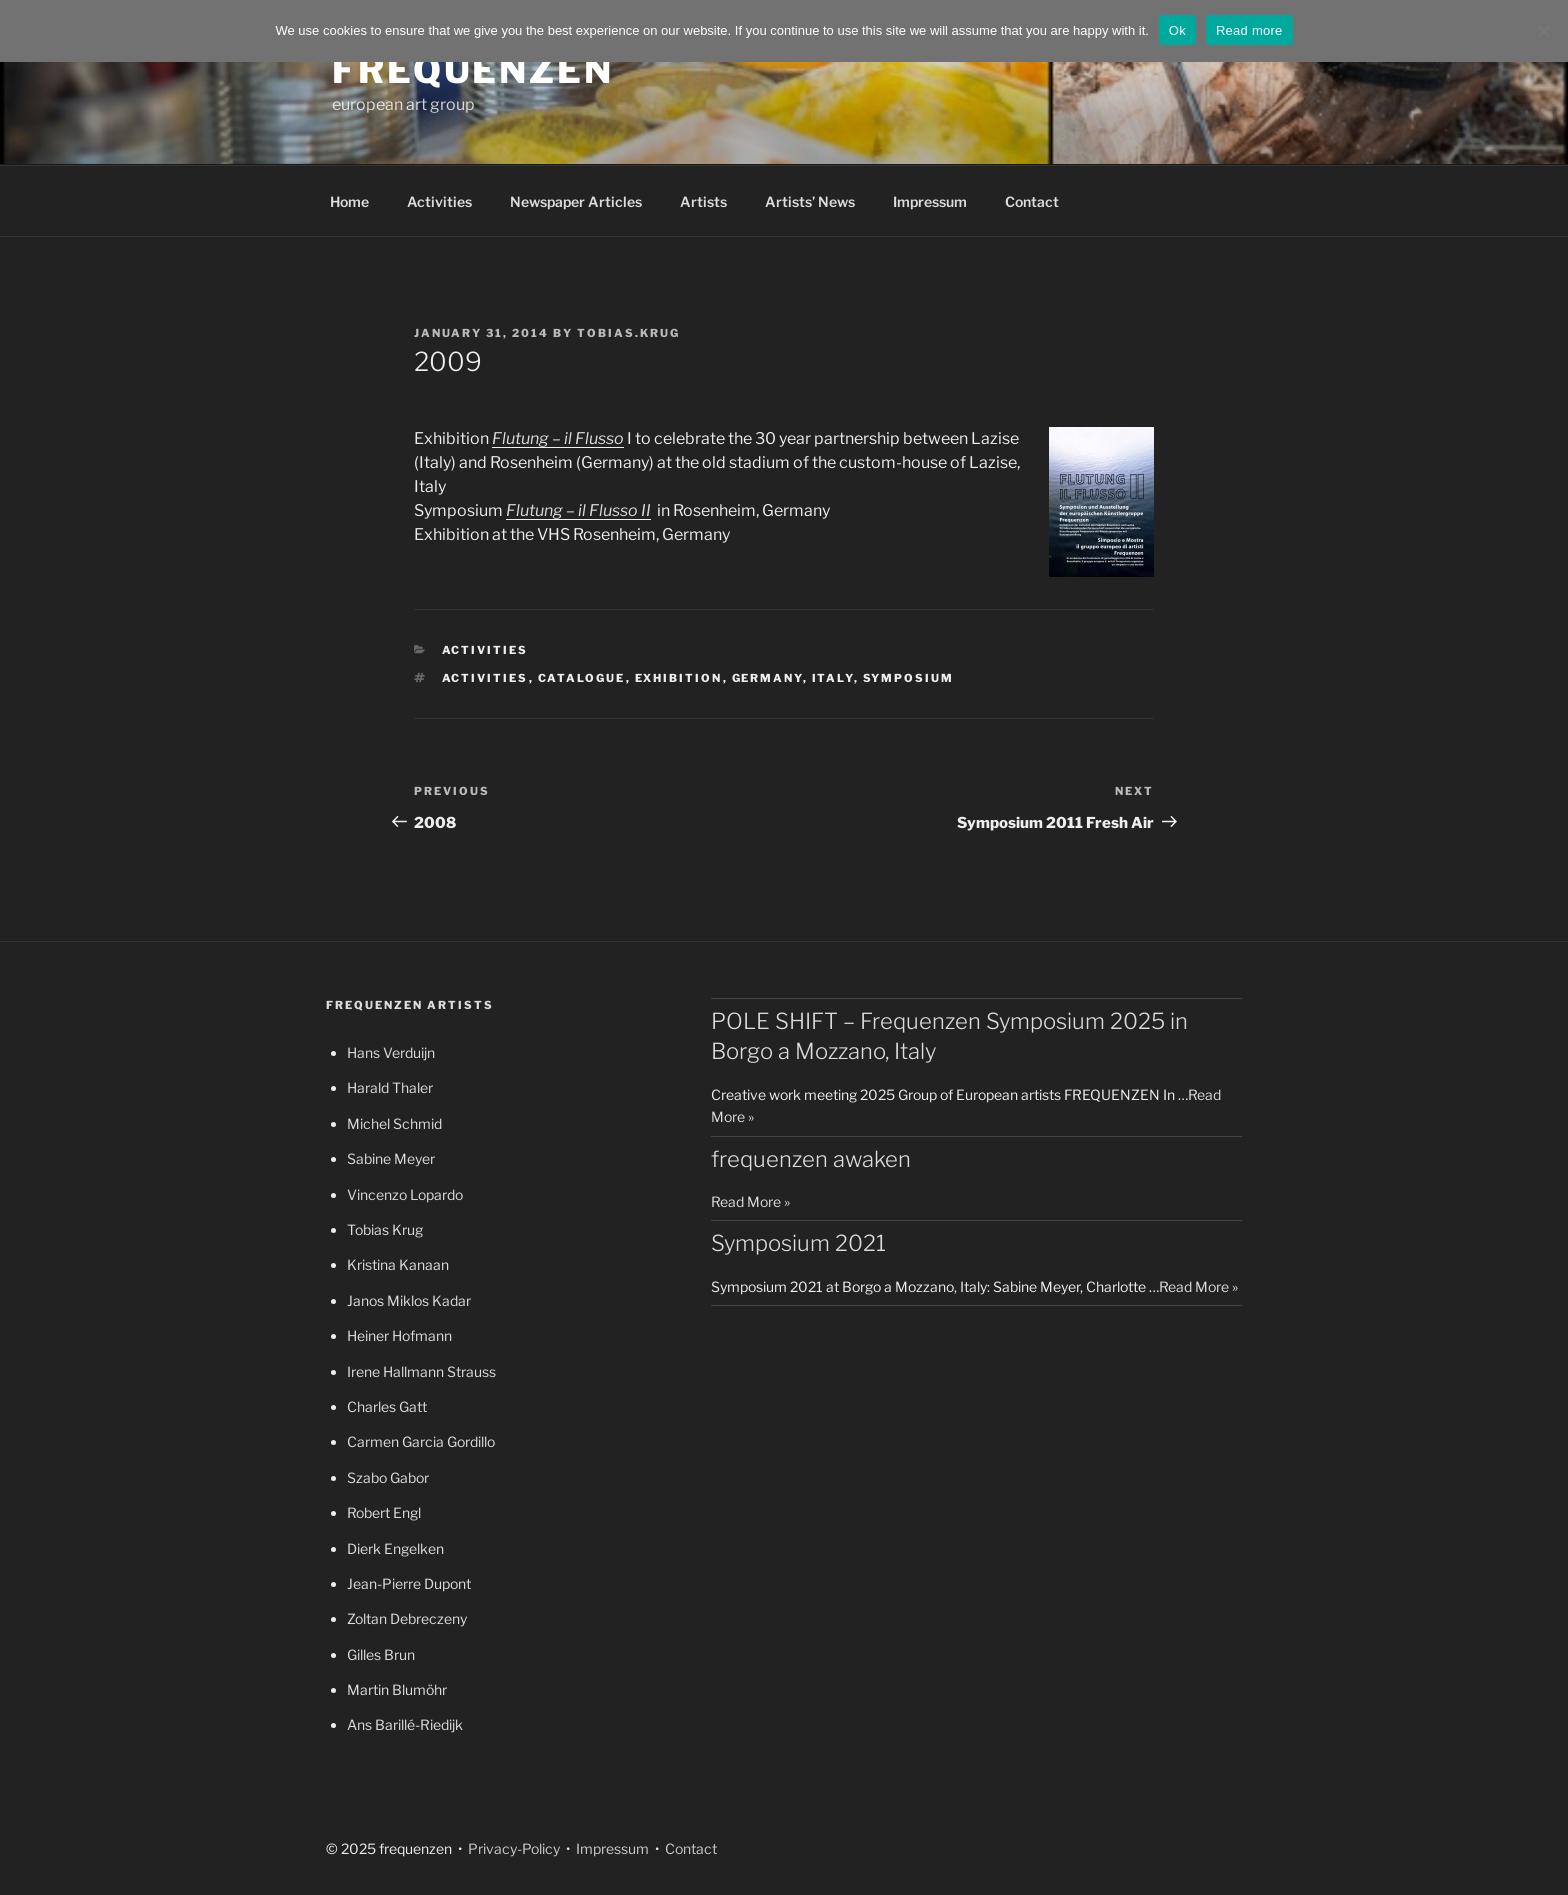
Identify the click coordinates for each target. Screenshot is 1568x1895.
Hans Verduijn (391, 1052)
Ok (1177, 30)
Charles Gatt (387, 1406)
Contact (1032, 201)
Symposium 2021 (798, 1243)
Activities (439, 201)
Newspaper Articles (576, 201)
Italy (833, 678)
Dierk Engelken (395, 1548)
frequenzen (473, 70)
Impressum (930, 201)
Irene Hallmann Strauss (421, 1371)
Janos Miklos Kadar (409, 1300)
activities (485, 678)
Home (349, 201)
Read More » (750, 1201)
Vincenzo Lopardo (405, 1194)
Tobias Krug (385, 1229)
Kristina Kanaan (398, 1264)
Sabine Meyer (391, 1158)
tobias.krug (628, 333)
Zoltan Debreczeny (407, 1618)
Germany (767, 678)
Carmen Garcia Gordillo (421, 1441)
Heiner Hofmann (399, 1335)
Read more (1249, 30)
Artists (703, 201)
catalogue (582, 678)
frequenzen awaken (811, 1159)
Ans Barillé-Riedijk (405, 1724)
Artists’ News (810, 201)
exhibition (679, 678)
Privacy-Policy (512, 1848)
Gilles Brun (381, 1654)
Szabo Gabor (388, 1477)
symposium (909, 678)
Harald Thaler (390, 1087)
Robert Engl (384, 1512)
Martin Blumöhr (397, 1689)
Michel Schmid (394, 1123)
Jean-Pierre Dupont (409, 1583)
